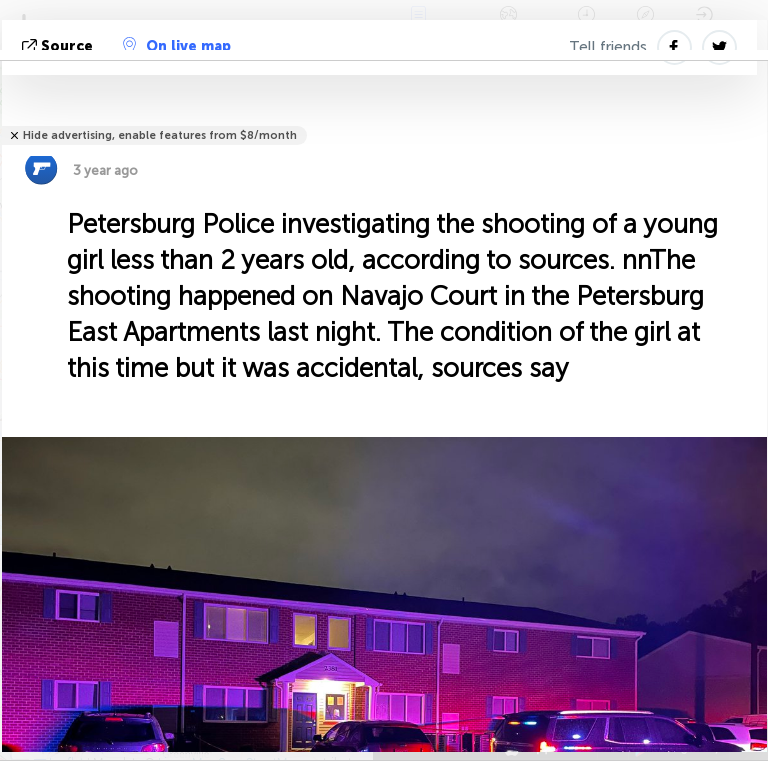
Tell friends (608, 47)
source (59, 46)
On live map (177, 46)
